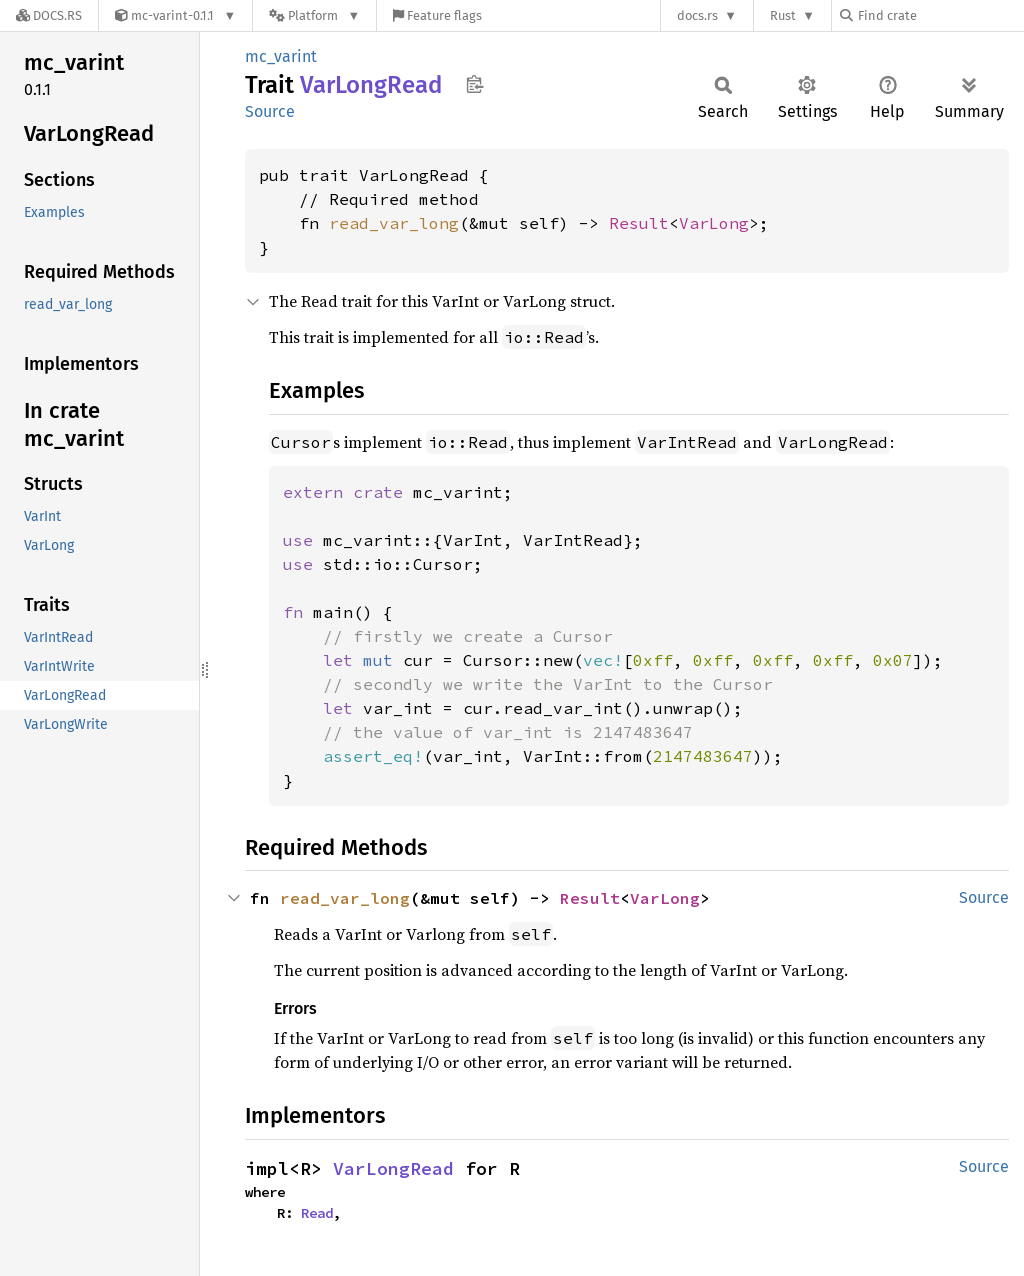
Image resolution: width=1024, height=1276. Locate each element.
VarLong (714, 223)
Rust (783, 15)
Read (317, 1213)
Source (270, 111)
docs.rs (697, 15)
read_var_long (394, 223)
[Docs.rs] (49, 15)
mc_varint (281, 56)
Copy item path (474, 84)
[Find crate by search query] (940, 15)
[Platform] (314, 15)
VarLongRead (393, 1168)
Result (639, 223)
